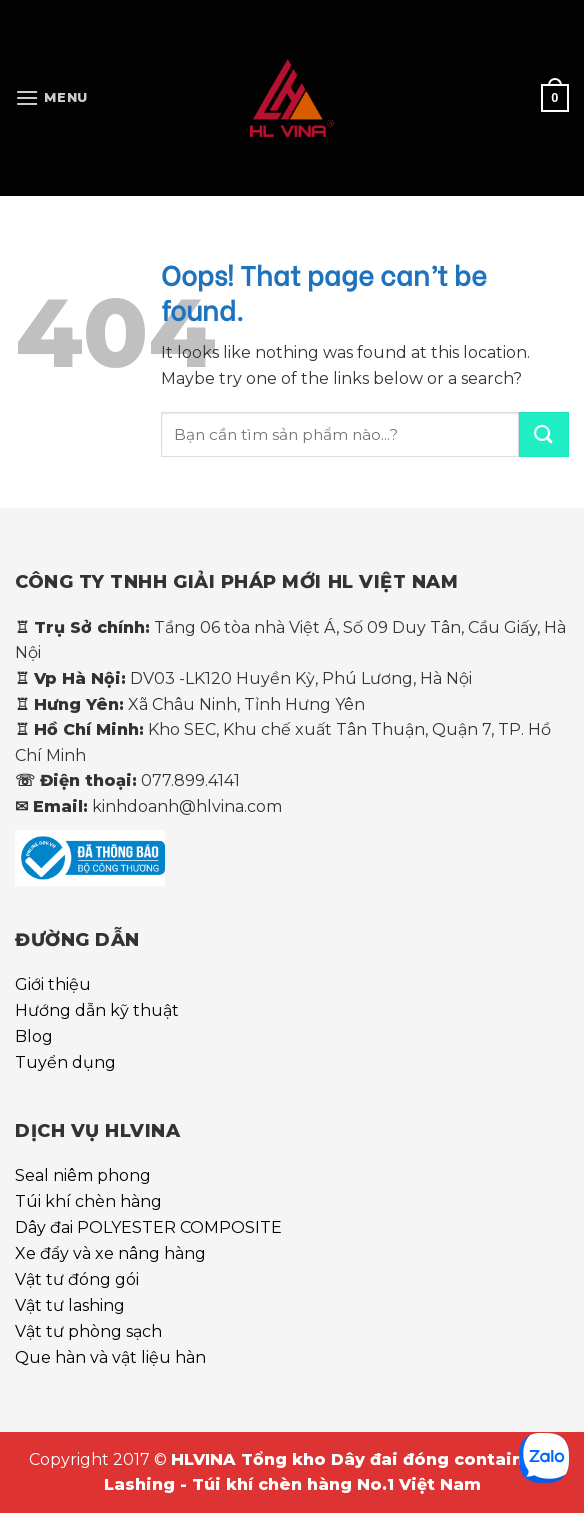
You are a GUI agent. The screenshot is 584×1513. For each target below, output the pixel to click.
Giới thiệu (53, 984)
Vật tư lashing (70, 1305)
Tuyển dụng (65, 1062)
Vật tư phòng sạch (88, 1331)
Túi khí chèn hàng (88, 1201)
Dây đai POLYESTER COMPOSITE (148, 1227)
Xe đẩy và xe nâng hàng (110, 1253)
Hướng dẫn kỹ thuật (97, 1010)
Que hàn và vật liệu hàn (110, 1357)
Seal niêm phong (83, 1175)
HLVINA (206, 1459)
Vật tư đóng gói (77, 1279)
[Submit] (544, 434)
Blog (34, 1036)
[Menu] (51, 97)
